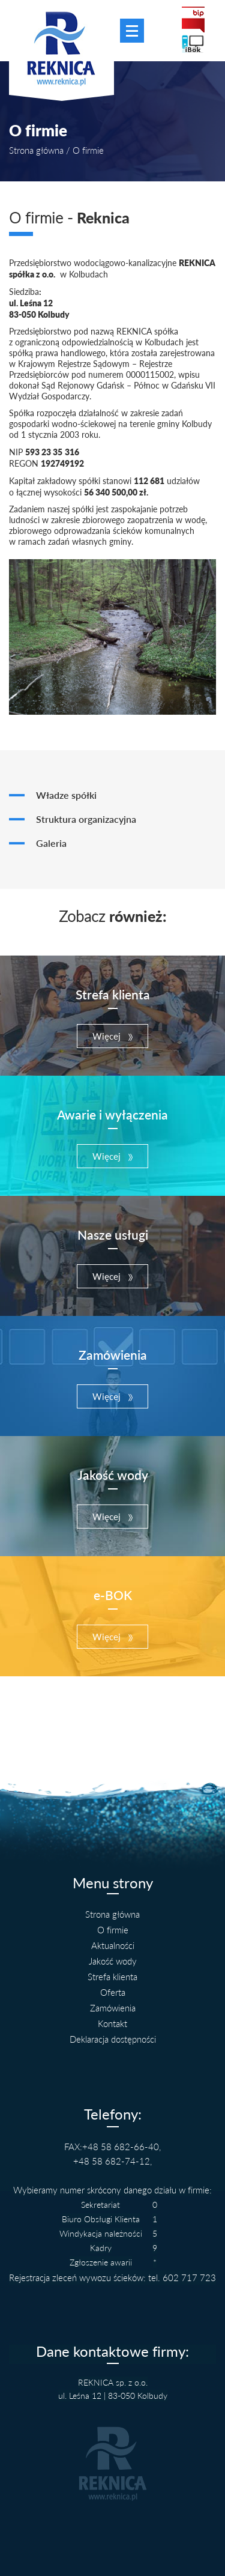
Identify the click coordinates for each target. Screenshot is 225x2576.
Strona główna (36, 150)
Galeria (51, 843)
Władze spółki (66, 795)
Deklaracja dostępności (113, 2039)
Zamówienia (113, 2008)
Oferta (112, 1992)
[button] (112, 1036)
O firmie (112, 1930)
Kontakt (112, 2023)
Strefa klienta (112, 1977)
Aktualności (112, 1945)
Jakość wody (113, 1961)
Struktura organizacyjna (86, 819)
